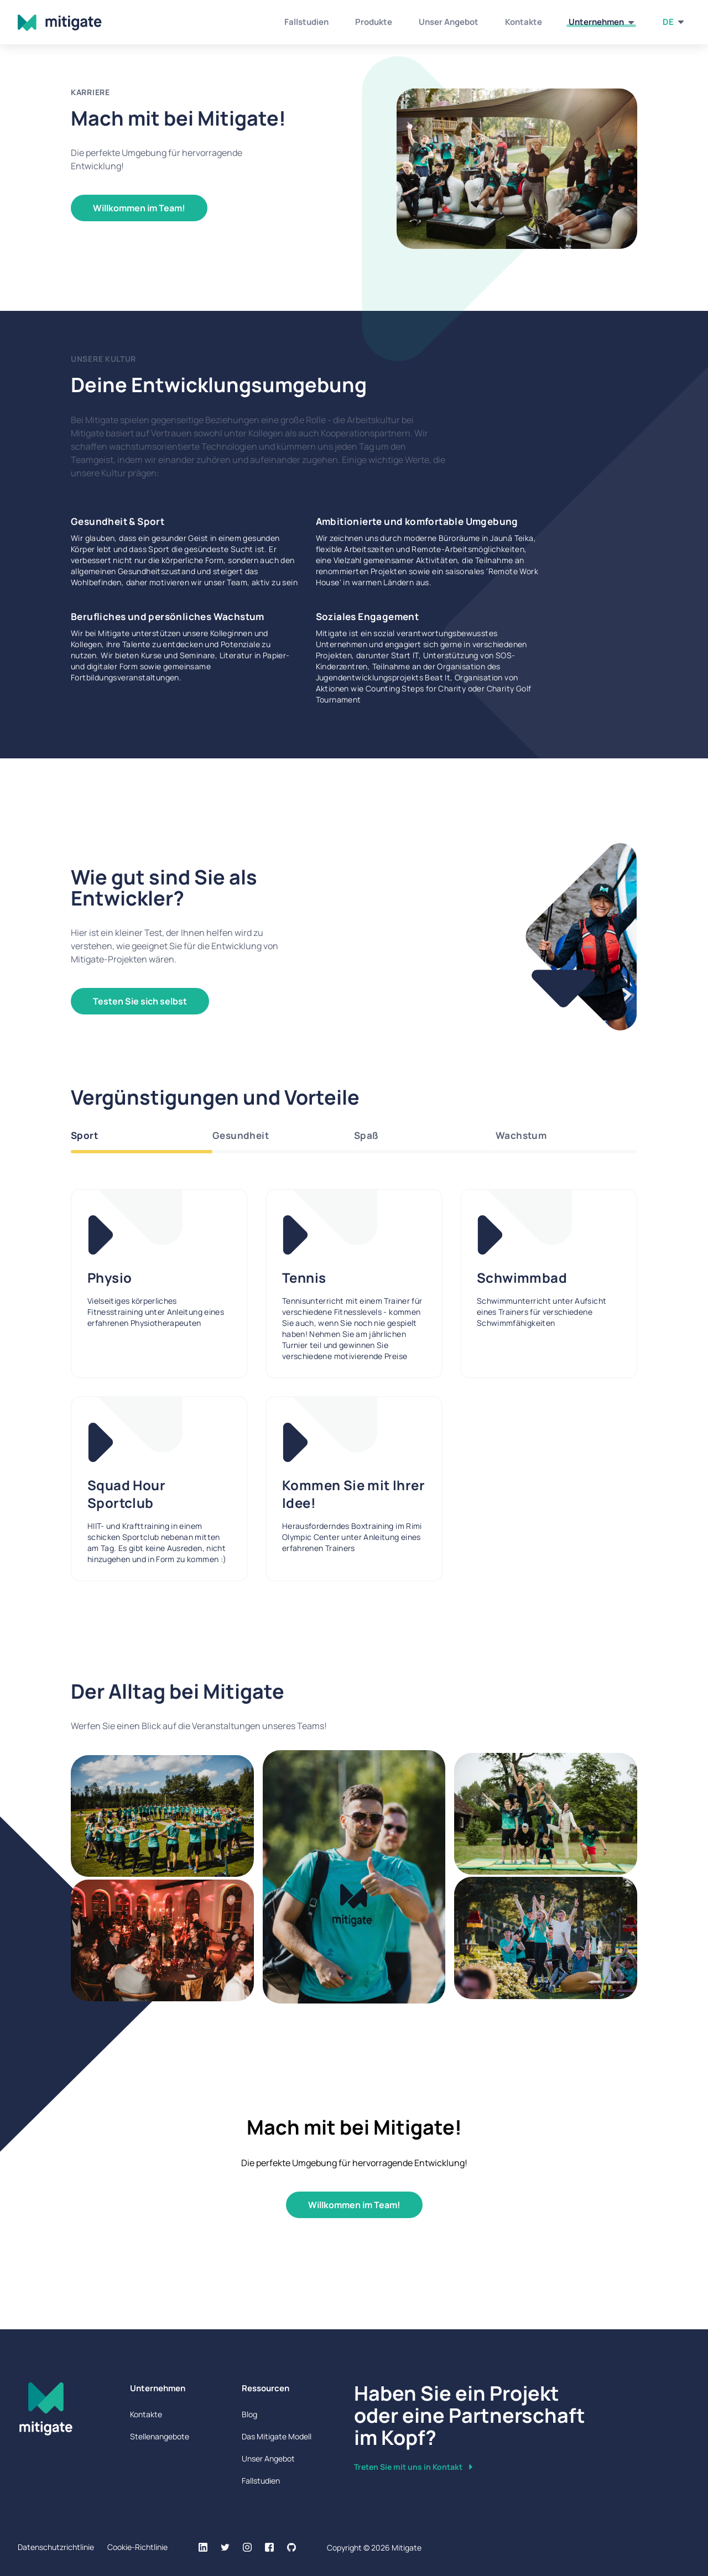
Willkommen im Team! (139, 208)
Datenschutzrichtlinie (56, 2547)
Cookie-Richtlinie (137, 2547)
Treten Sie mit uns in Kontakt (413, 2466)
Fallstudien (306, 22)
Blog (249, 2414)
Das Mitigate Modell (276, 2436)
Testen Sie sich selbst (140, 1001)
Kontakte (523, 22)
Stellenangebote (159, 2436)
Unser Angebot (448, 22)
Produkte (373, 22)
